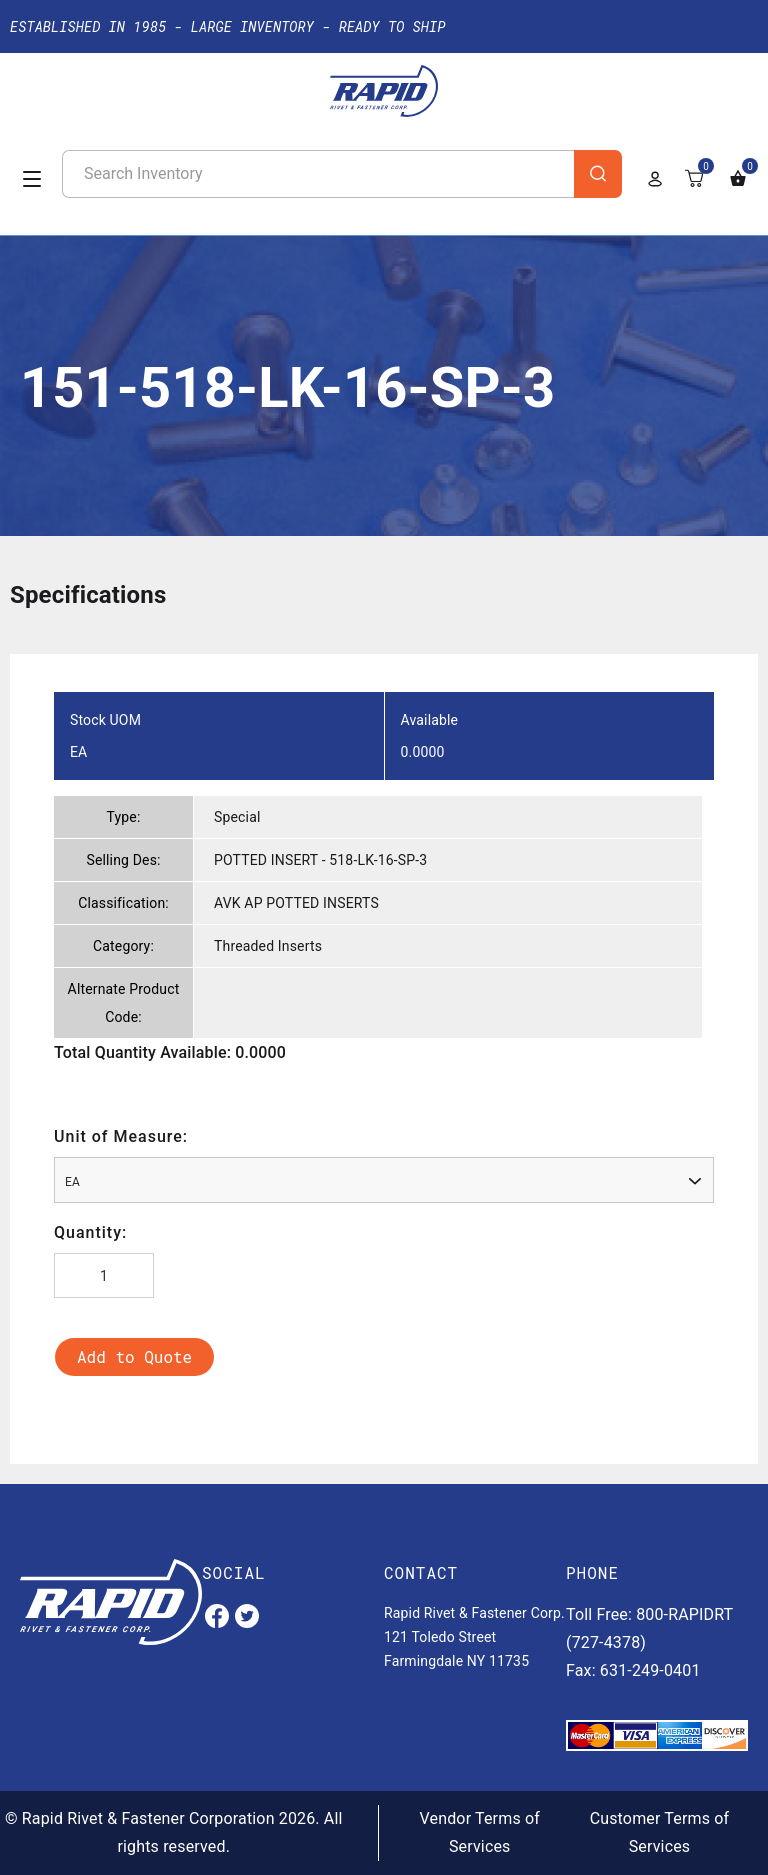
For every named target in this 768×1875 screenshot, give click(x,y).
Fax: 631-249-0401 (633, 1670)
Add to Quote (134, 1356)
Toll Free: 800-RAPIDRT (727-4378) (649, 1628)
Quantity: (90, 1232)
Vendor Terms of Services (480, 1832)
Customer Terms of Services (660, 1832)
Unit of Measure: (121, 1136)
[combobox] (384, 1180)
